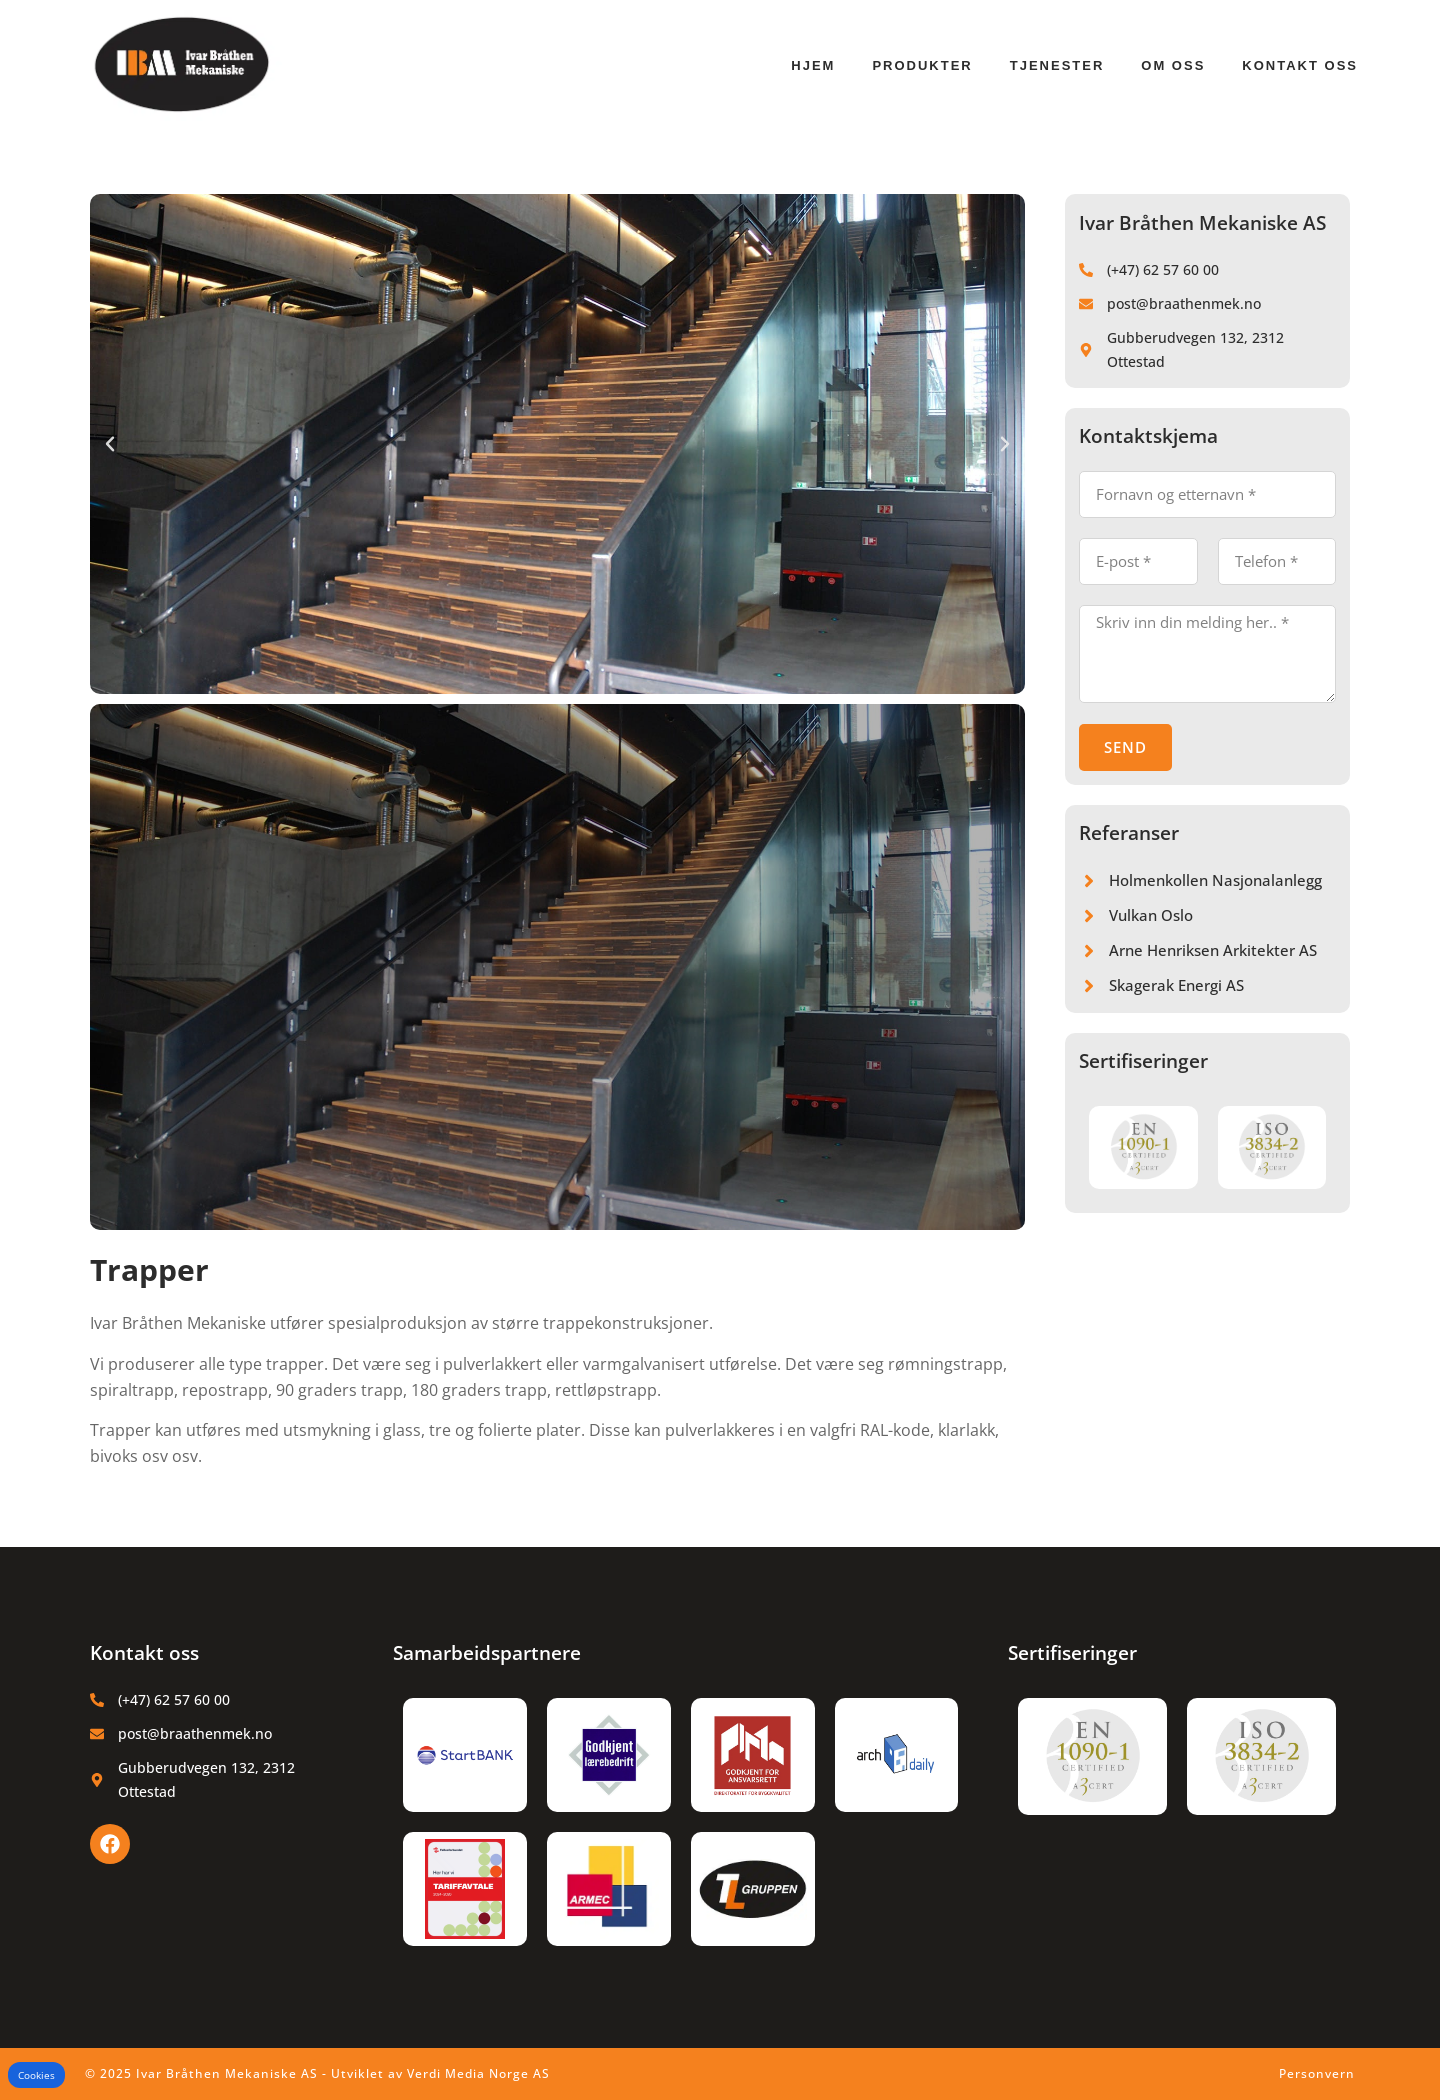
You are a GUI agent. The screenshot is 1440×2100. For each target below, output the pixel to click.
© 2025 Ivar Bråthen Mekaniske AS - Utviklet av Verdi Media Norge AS (317, 2073)
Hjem (813, 65)
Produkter (922, 65)
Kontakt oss (1300, 65)
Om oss (1173, 65)
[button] (110, 444)
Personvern (1317, 2073)
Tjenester (1057, 65)
